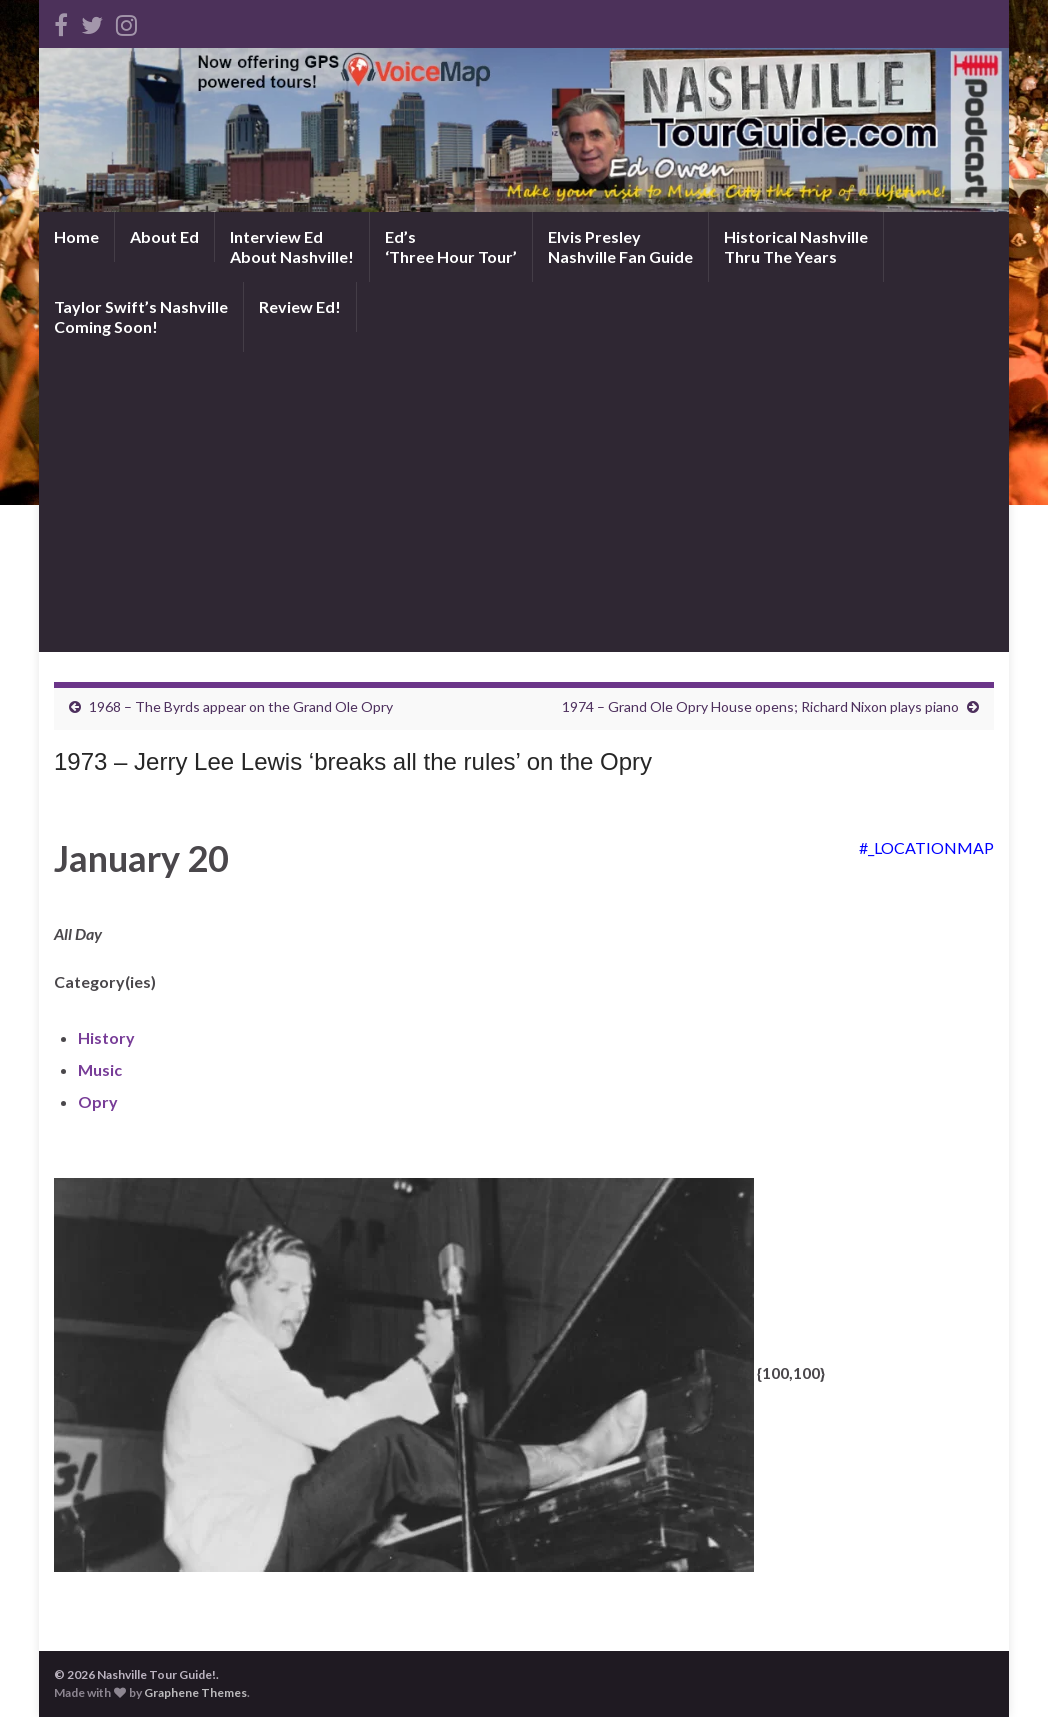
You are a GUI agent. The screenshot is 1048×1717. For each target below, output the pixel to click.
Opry (98, 1101)
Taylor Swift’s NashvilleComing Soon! (141, 316)
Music (100, 1069)
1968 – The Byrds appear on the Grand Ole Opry (241, 706)
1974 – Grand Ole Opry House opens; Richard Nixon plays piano (760, 706)
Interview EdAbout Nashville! (292, 246)
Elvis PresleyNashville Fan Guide (620, 246)
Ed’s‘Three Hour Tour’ (451, 246)
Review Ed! (300, 306)
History (106, 1037)
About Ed (164, 236)
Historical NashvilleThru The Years (796, 246)
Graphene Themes (195, 1692)
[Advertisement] (524, 502)
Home (76, 236)
